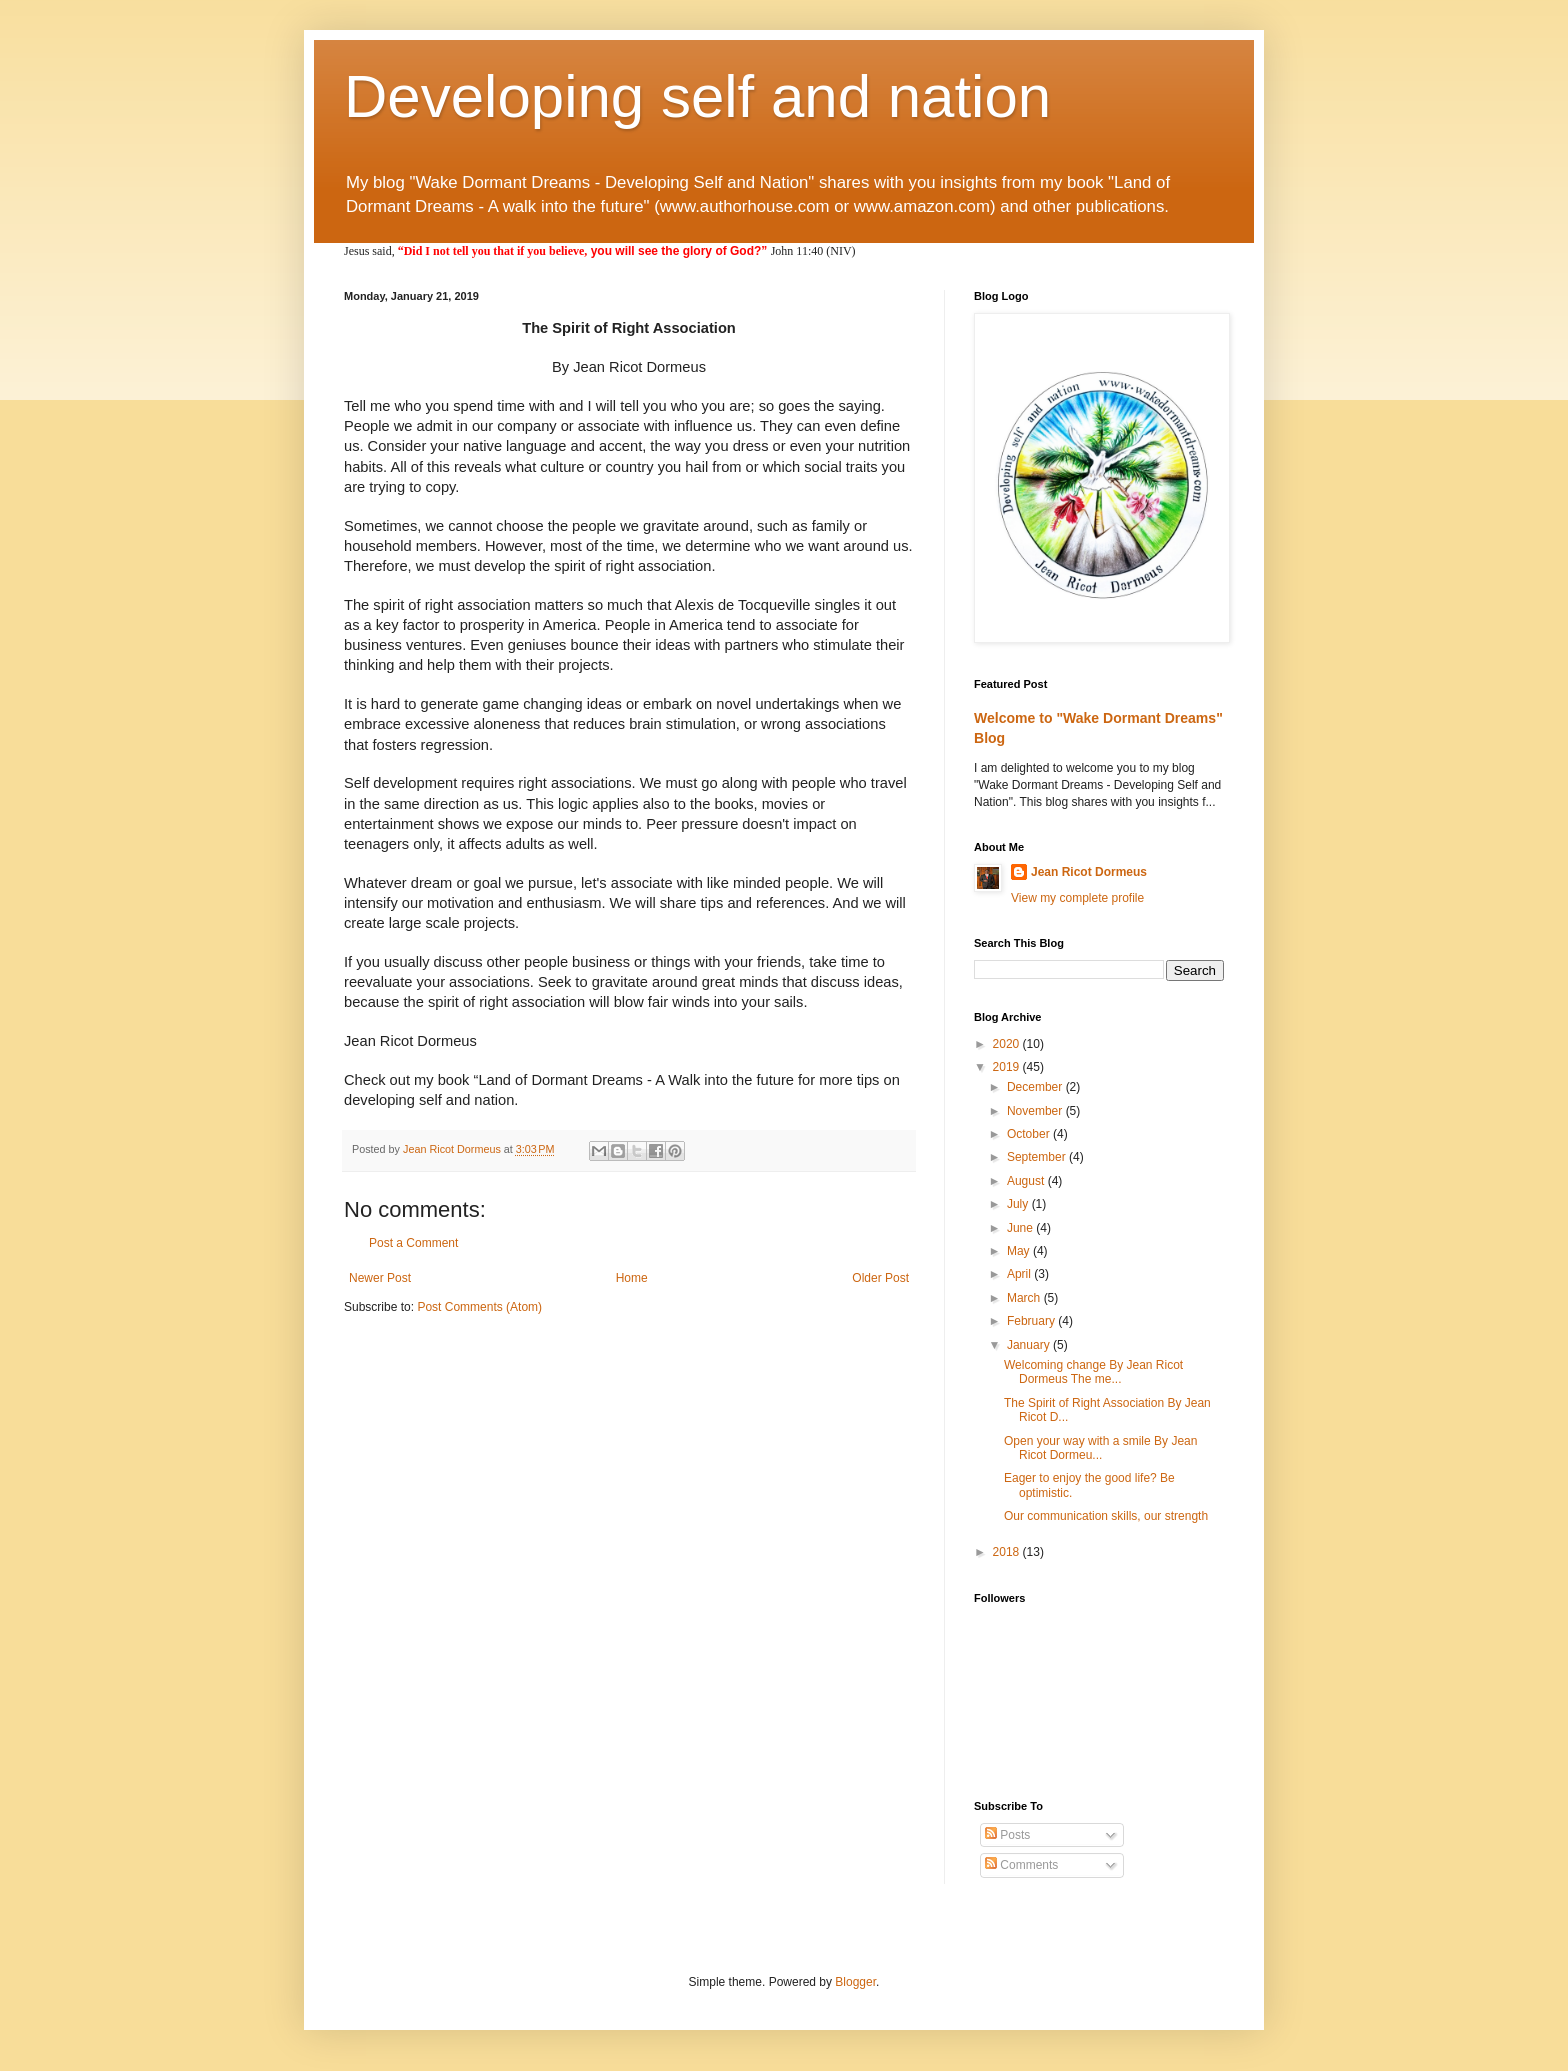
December (1036, 1087)
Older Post (880, 1278)
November (1036, 1111)
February (1032, 1321)
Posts (1007, 1835)
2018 (1008, 1552)
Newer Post (380, 1278)
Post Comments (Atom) (479, 1307)
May (1020, 1251)
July (1019, 1204)
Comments (1021, 1865)
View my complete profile (1077, 898)
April (1020, 1274)
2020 (1008, 1044)
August (1027, 1181)
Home (632, 1278)
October (1030, 1134)
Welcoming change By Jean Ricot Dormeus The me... (1093, 1372)
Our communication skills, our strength (1106, 1516)
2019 (1008, 1067)
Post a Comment (413, 1243)
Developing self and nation (697, 96)
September (1038, 1157)
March (1025, 1298)
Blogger (855, 1982)
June (1021, 1228)
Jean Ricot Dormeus (1089, 872)
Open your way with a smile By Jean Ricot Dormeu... (1100, 1448)
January (1030, 1345)
